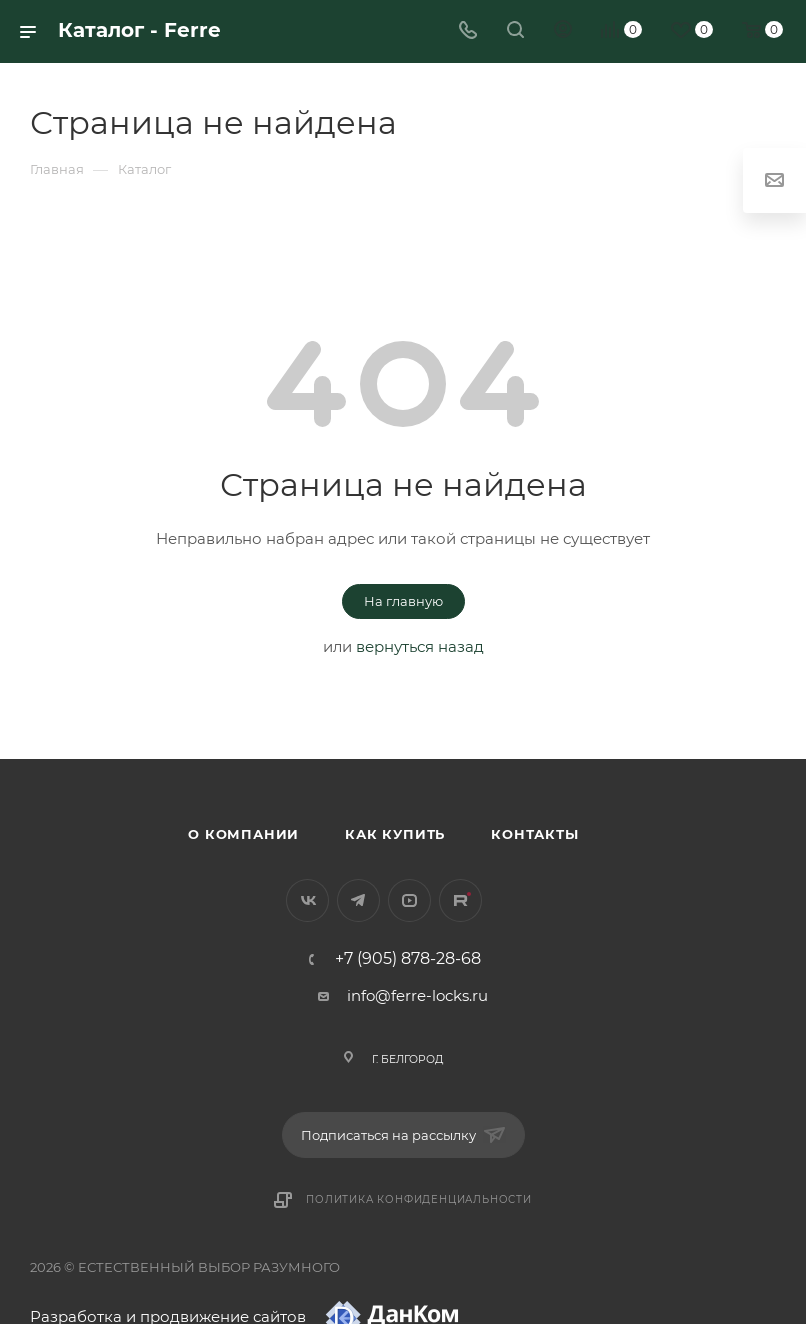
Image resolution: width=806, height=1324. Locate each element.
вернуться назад (420, 646)
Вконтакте (307, 900)
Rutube (460, 900)
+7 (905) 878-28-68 (408, 959)
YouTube (409, 900)
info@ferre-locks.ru (417, 995)
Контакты (534, 834)
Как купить (395, 834)
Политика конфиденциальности (419, 1199)
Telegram (358, 900)
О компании (243, 834)
